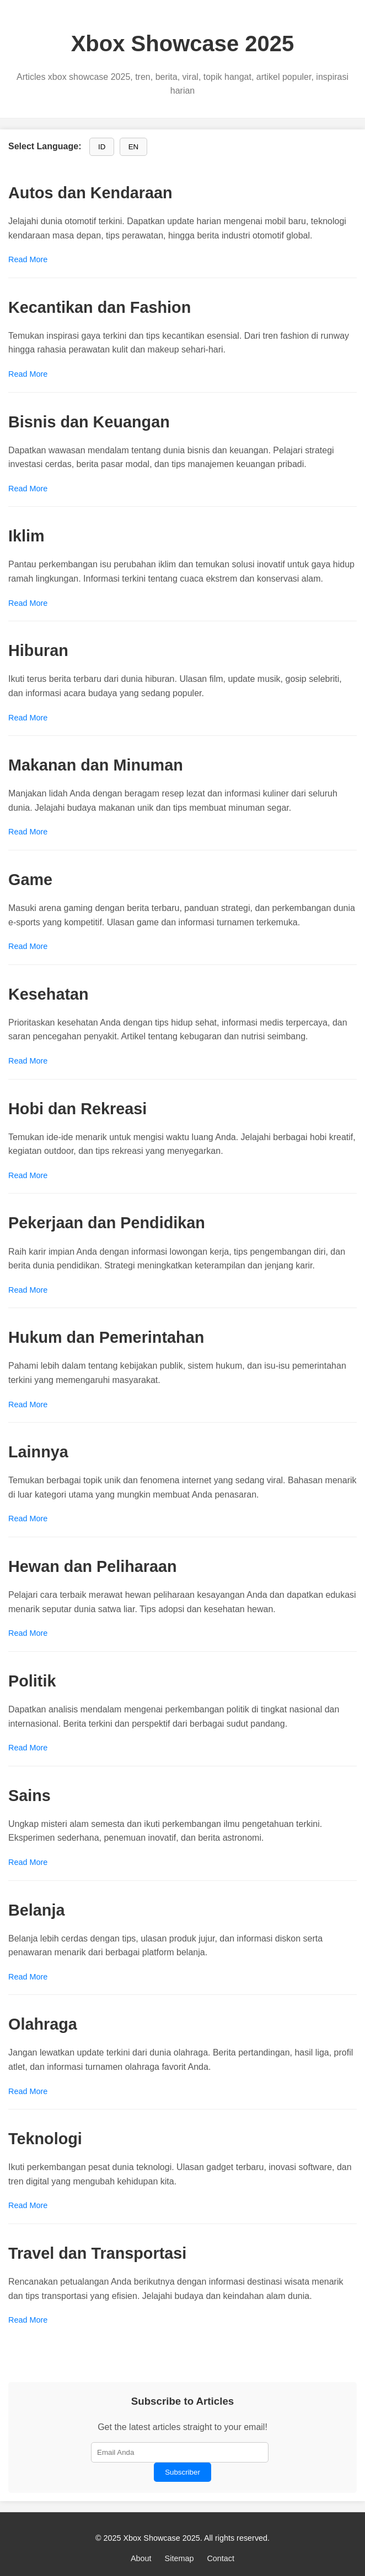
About (141, 2558)
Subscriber (182, 2472)
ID (101, 147)
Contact (220, 2558)
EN (133, 147)
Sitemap (179, 2558)
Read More (27, 259)
